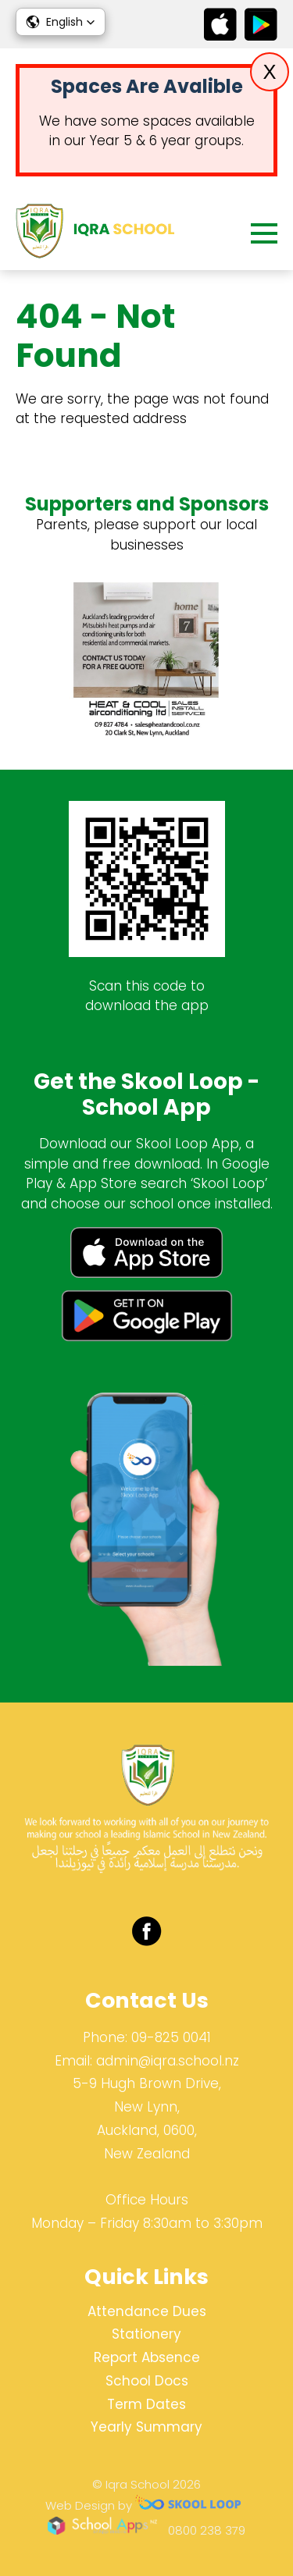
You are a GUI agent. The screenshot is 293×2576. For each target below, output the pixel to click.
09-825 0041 (171, 2037)
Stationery (146, 2334)
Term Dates (146, 2404)
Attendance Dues (147, 2311)
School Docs (146, 2380)
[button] (60, 22)
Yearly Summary (146, 2427)
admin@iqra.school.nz (167, 2060)
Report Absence (147, 2357)
